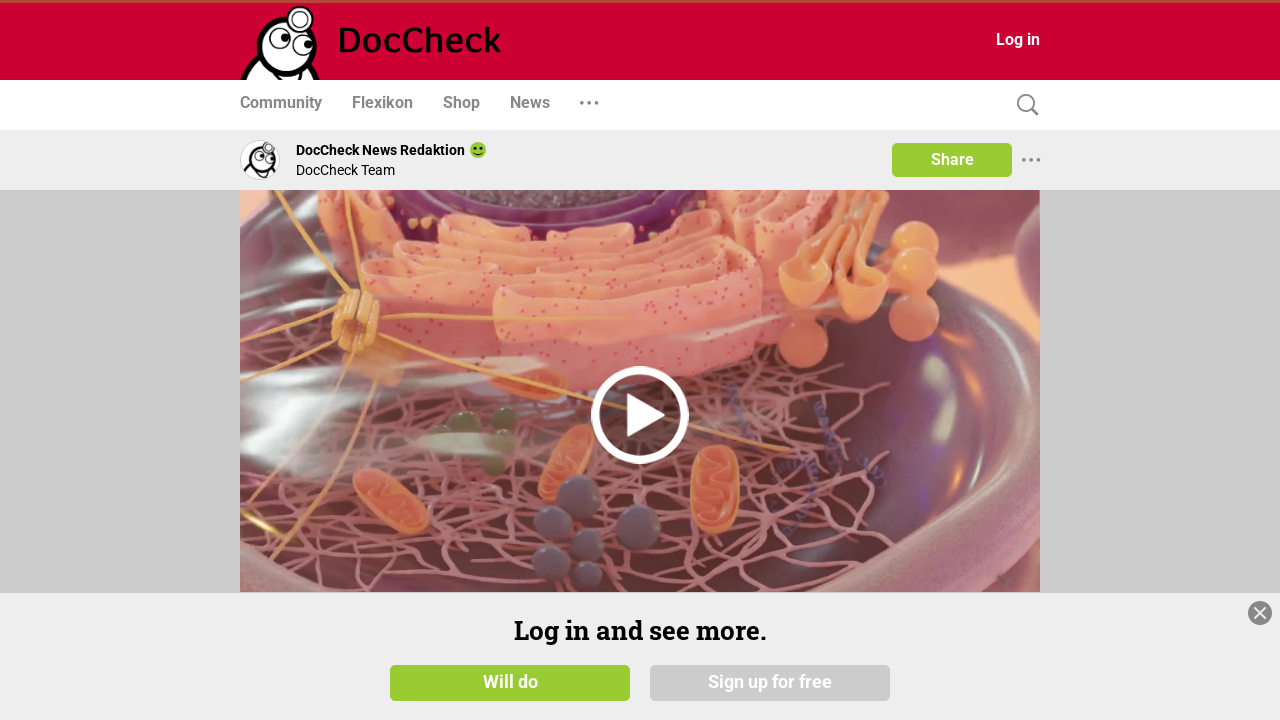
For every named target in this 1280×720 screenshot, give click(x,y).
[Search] (1023, 105)
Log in (1018, 39)
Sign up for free (770, 682)
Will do (510, 682)
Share (952, 159)
